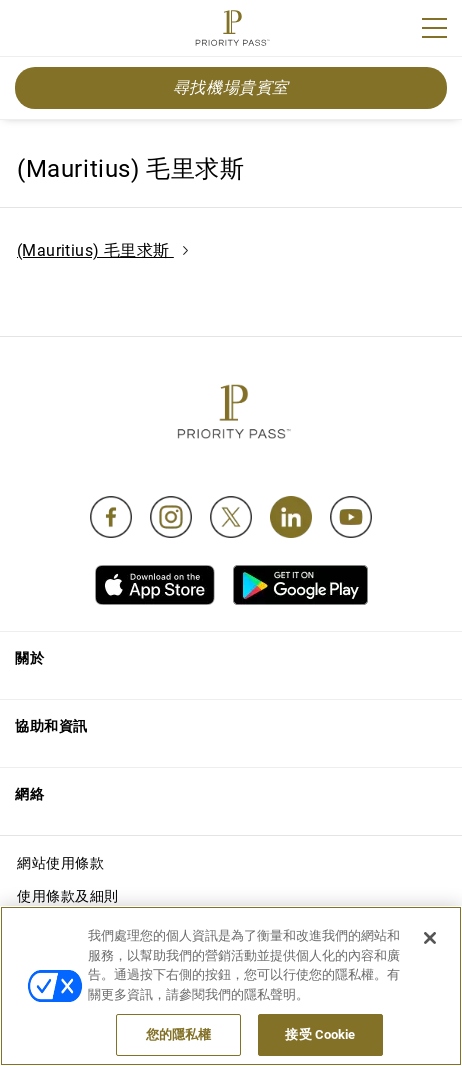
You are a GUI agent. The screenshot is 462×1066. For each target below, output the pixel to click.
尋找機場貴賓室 (231, 87)
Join (28, 31)
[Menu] (434, 28)
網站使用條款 (60, 863)
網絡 (29, 794)
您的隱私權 (179, 1034)
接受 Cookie (320, 1034)
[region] (231, 986)
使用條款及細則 (68, 896)
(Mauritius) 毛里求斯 (102, 250)
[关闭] (430, 938)
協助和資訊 (51, 726)
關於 (29, 658)
